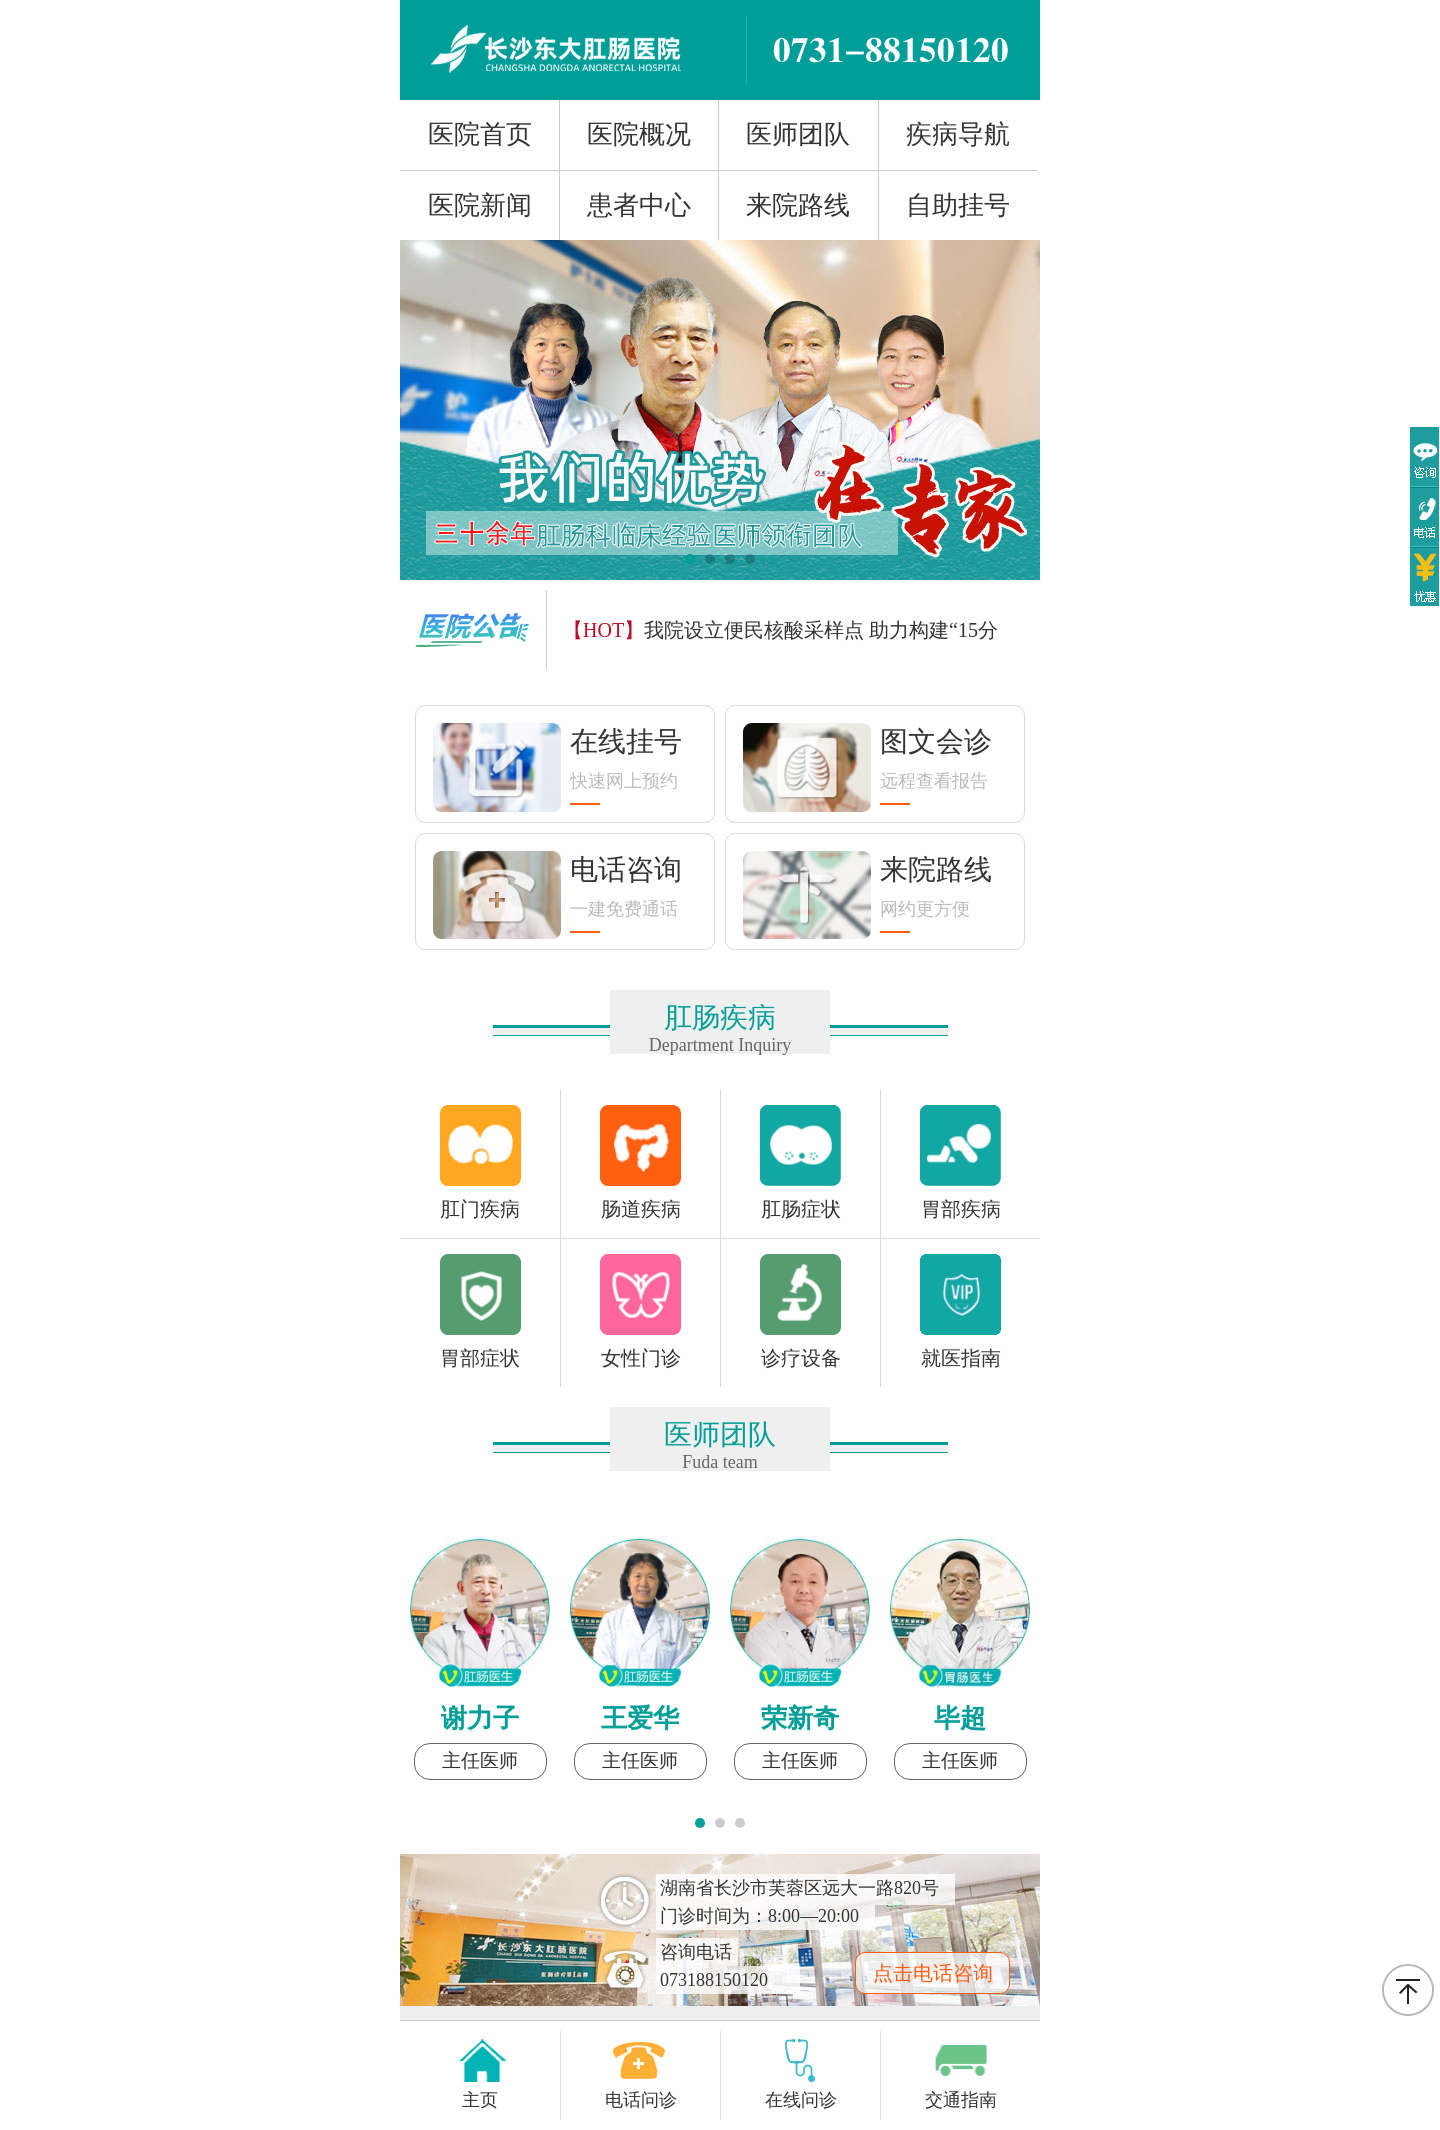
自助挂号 (958, 205)
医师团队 (798, 134)
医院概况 (639, 134)
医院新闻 (480, 205)
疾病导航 (958, 134)
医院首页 (480, 134)
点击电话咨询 (933, 1973)
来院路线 (798, 205)
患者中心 (639, 205)
